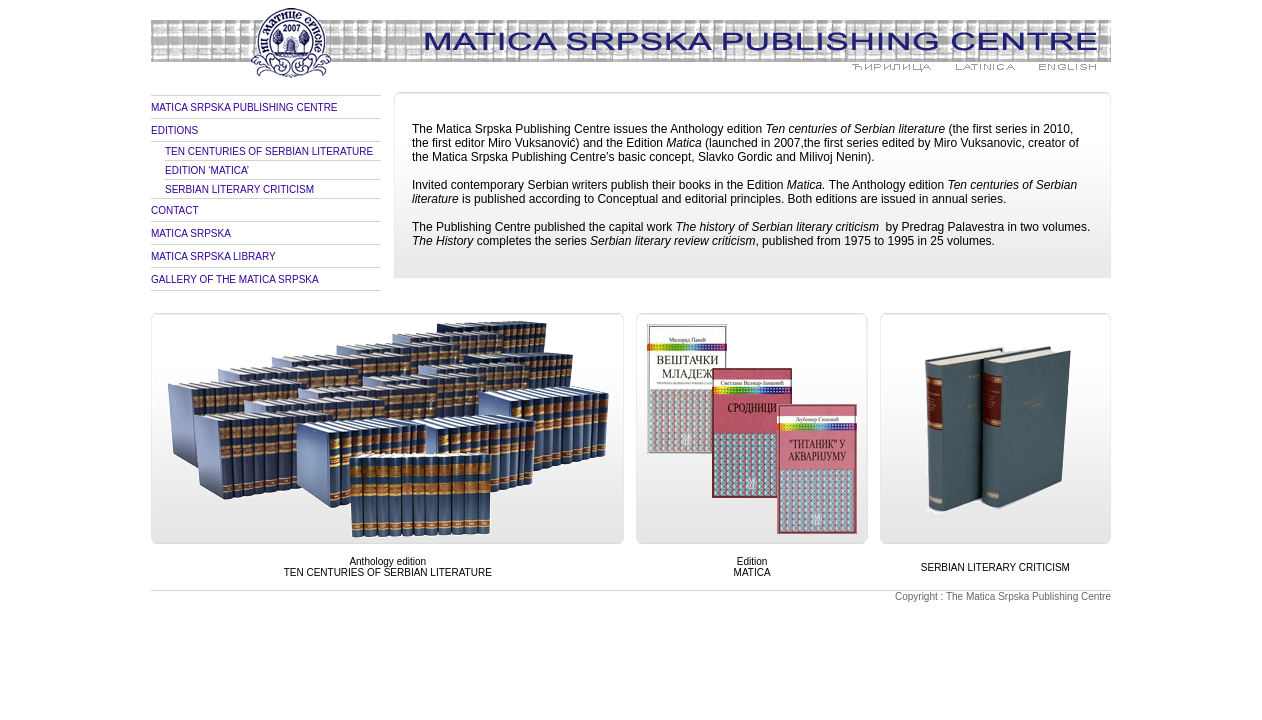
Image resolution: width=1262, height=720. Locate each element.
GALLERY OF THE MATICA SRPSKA (235, 279)
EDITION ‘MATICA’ (207, 170)
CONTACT (175, 210)
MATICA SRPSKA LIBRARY (213, 256)
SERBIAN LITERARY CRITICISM (239, 189)
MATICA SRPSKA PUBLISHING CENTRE (244, 107)
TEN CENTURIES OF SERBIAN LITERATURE (269, 151)
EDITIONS (174, 130)
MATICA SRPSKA (191, 233)
